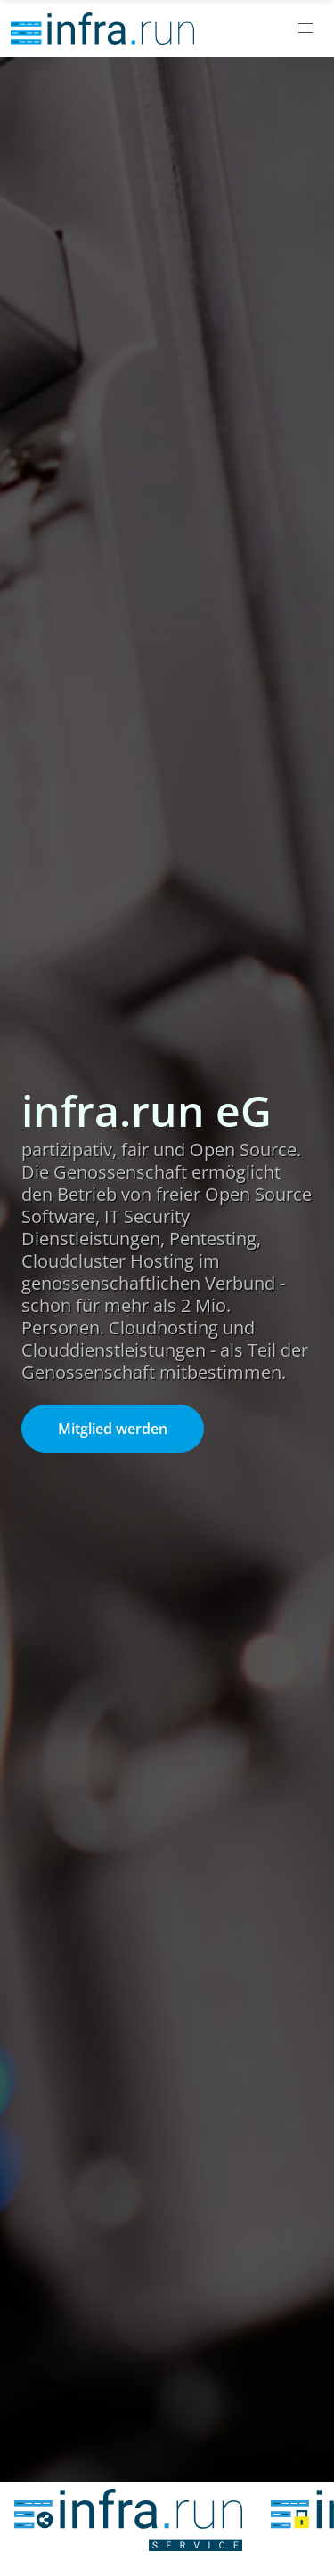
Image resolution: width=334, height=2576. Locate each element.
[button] (305, 28)
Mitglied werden (112, 1428)
